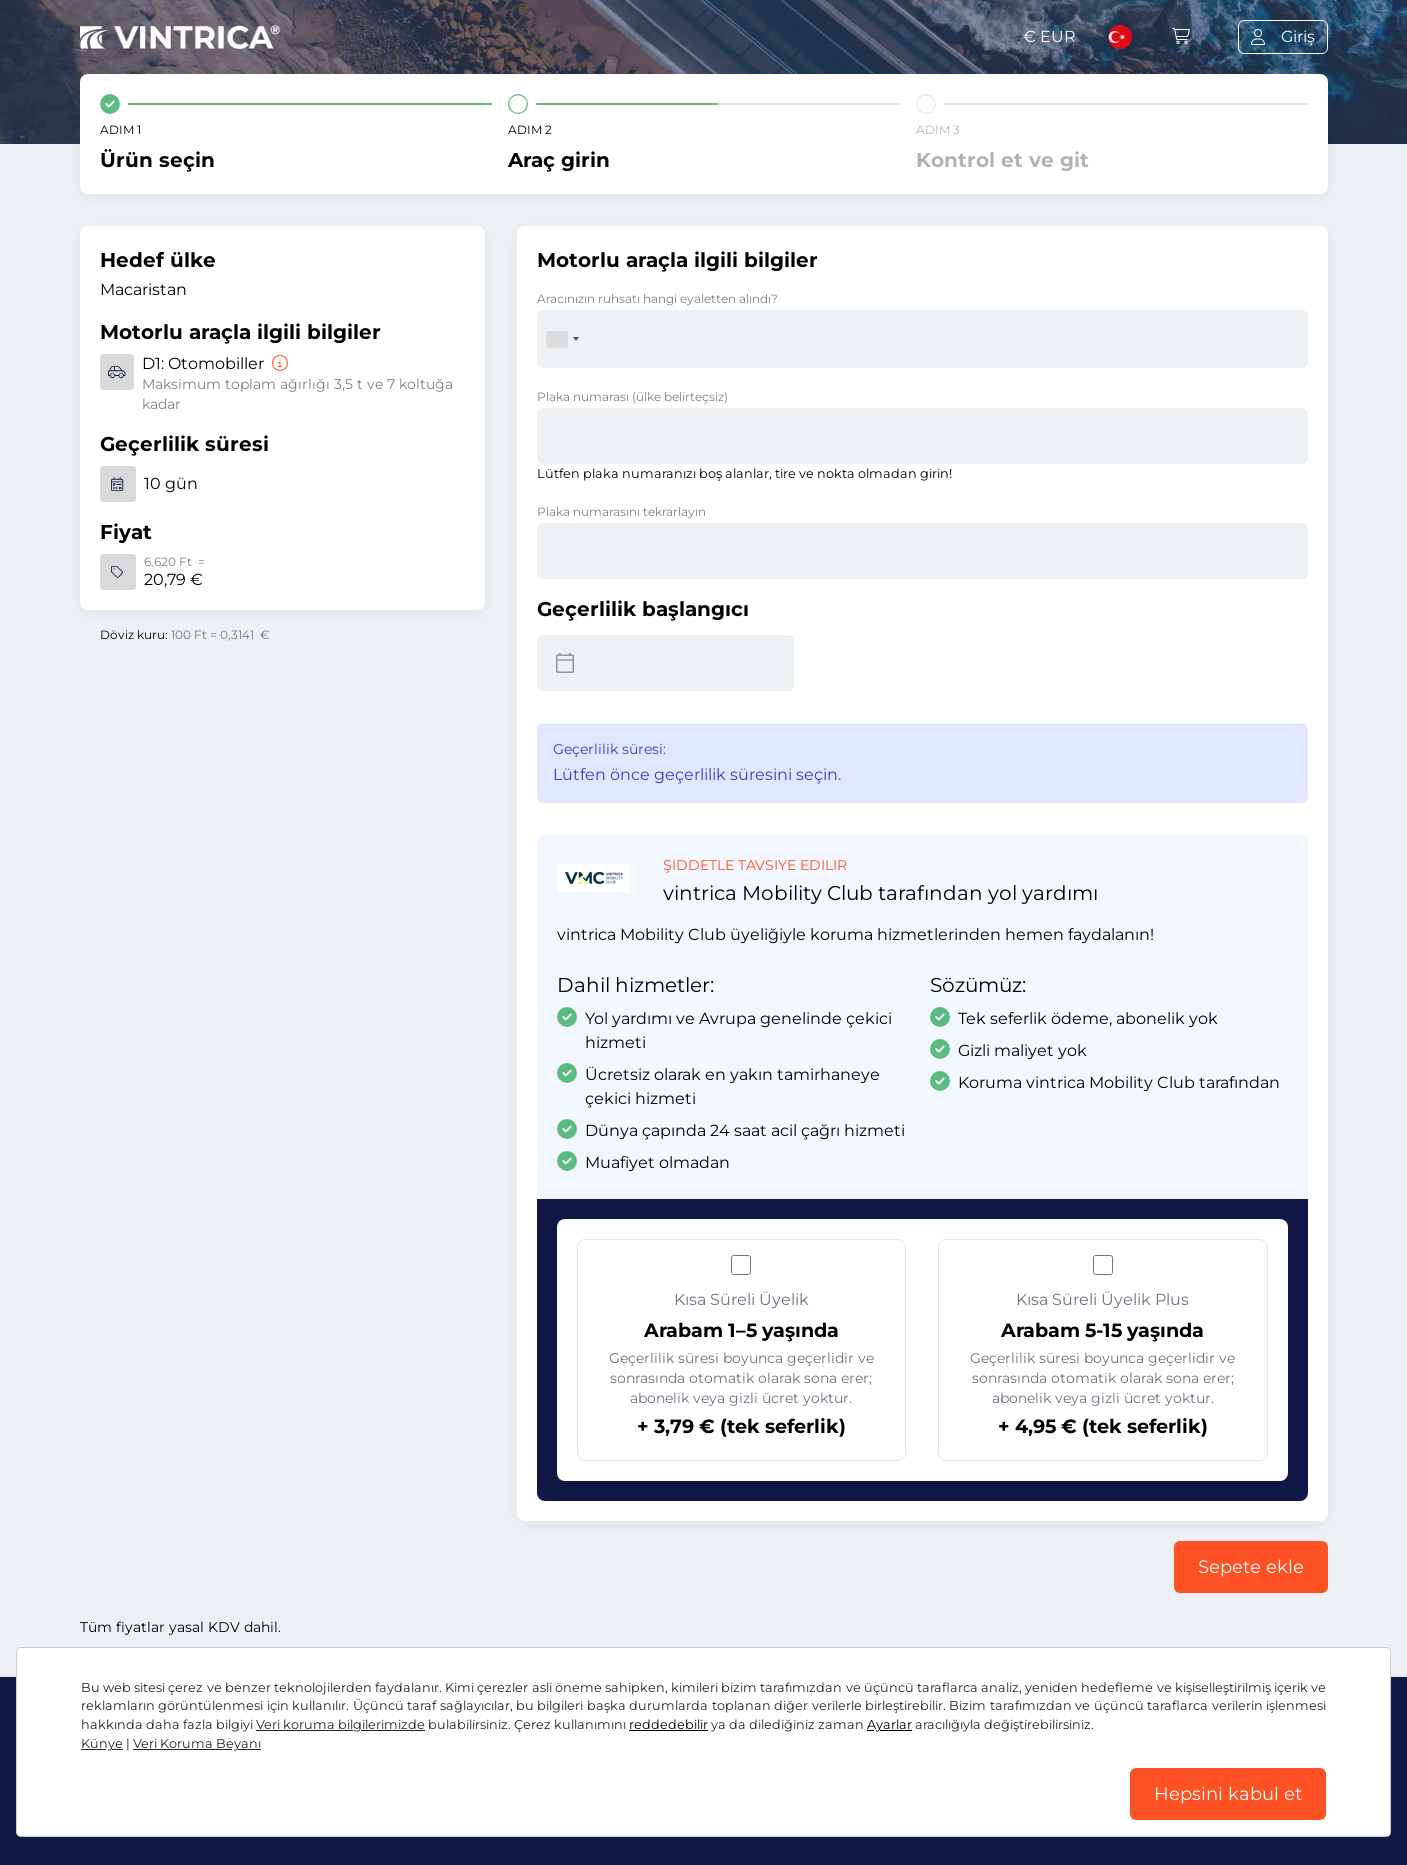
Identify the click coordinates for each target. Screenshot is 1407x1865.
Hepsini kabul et (1228, 1794)
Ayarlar (889, 1724)
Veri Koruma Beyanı (197, 1743)
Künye (102, 1743)
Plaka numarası (632, 396)
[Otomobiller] (278, 363)
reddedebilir (668, 1724)
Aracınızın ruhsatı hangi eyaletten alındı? (657, 298)
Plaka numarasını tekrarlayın (621, 511)
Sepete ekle (1251, 1567)
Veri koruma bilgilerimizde (340, 1724)
